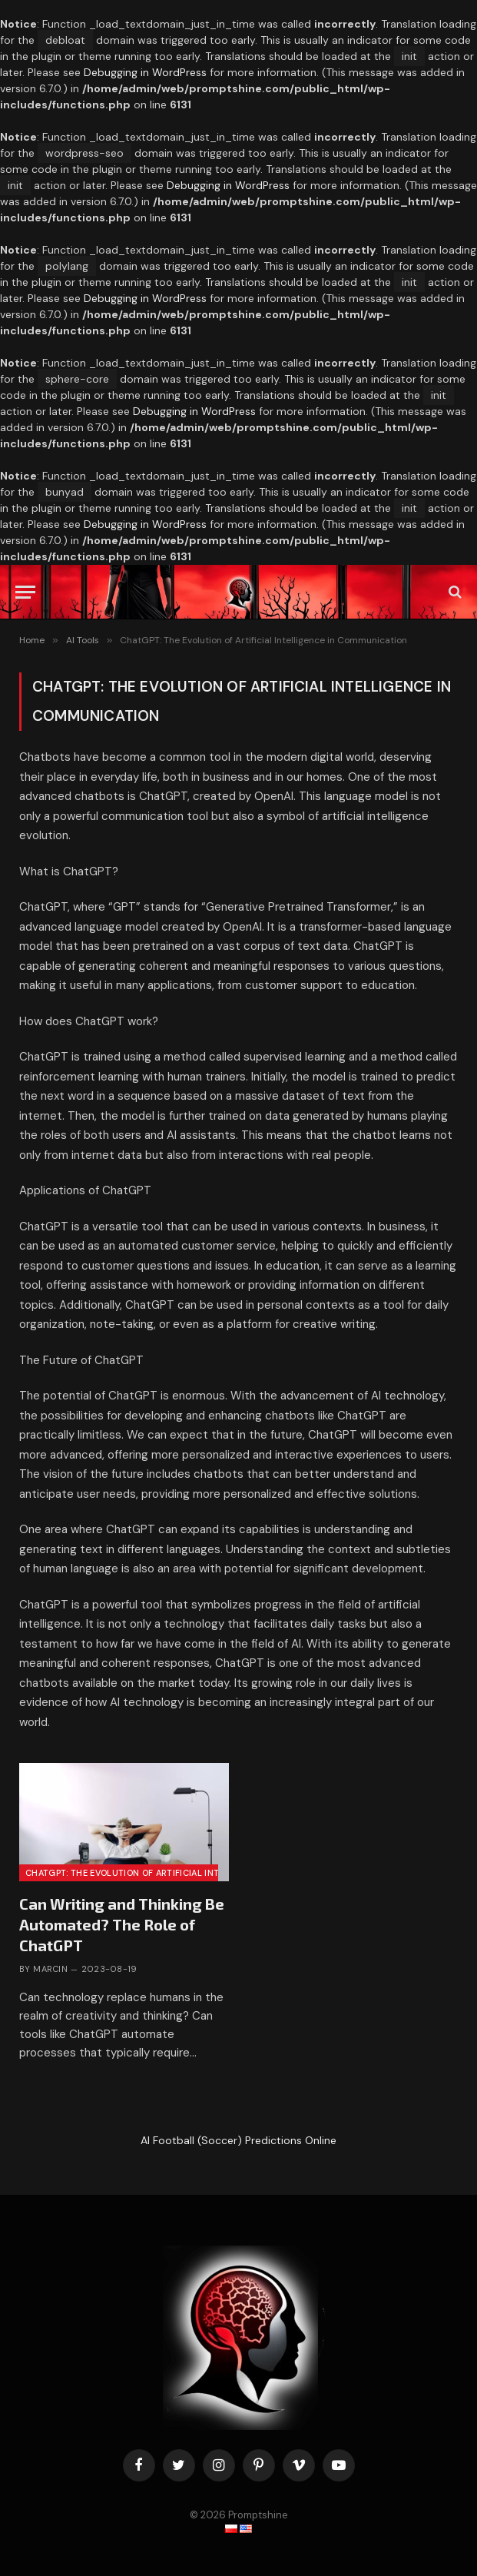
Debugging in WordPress (145, 72)
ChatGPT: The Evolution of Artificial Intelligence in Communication (190, 1872)
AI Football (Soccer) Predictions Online (238, 2140)
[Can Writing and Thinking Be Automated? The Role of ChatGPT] (25, 592)
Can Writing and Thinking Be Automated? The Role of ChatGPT (121, 1924)
